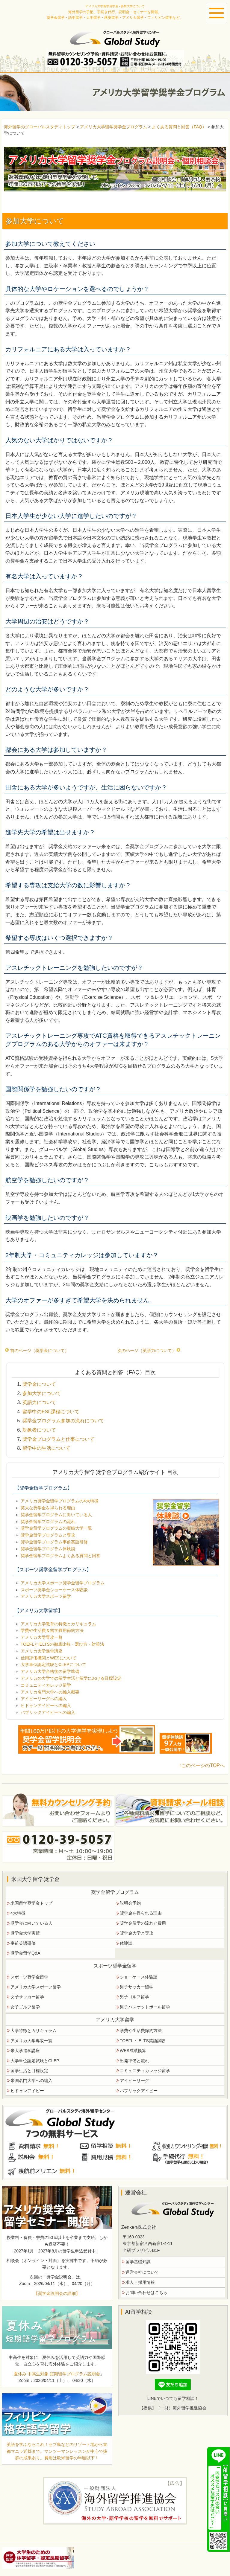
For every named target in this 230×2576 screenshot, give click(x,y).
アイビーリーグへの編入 (44, 1698)
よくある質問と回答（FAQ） (179, 126)
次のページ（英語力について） (149, 1350)
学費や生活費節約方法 (141, 2030)
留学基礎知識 (138, 2261)
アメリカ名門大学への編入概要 (50, 1692)
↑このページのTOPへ (202, 1765)
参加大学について (41, 1393)
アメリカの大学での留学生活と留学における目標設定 (71, 1678)
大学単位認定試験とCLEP (34, 2060)
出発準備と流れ (134, 2060)
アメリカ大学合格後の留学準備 (50, 1671)
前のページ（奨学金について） (37, 1350)
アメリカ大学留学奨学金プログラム (113, 126)
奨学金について (39, 1384)
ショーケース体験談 (139, 1977)
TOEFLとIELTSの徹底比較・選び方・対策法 (62, 1644)
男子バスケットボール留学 (145, 2007)
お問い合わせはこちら (146, 2292)
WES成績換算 (133, 2050)
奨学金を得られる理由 (141, 1913)
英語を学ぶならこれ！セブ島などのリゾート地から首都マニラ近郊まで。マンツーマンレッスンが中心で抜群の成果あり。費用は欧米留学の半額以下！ (57, 2451)
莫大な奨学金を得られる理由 (48, 1507)
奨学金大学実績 (25, 1933)
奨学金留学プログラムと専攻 (48, 1535)
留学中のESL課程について (50, 1411)
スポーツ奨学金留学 (29, 1977)
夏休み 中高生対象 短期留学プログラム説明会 (57, 2373)
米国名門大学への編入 (31, 2080)
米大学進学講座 (25, 2050)
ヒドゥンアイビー (27, 2090)
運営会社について (142, 2272)
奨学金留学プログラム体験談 (48, 1548)
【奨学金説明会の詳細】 (57, 2293)
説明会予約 (130, 1903)
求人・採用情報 (140, 2282)
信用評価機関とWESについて (48, 1658)
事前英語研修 (23, 1943)
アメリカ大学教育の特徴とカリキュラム (58, 1623)
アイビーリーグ (134, 2080)
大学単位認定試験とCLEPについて (53, 1664)
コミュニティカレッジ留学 (46, 1685)
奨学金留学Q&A (25, 1953)
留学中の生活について (46, 1448)
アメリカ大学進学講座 (42, 1651)
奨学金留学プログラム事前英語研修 (54, 1541)
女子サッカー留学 (27, 1996)
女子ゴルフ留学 (25, 2007)
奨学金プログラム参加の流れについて (63, 1420)
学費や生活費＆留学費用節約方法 (52, 1630)
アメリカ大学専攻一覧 (42, 1637)
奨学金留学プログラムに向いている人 (56, 1514)
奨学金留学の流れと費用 (143, 1923)
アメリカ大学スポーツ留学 (46, 1596)
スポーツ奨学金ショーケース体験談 (54, 1589)
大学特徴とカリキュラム (33, 2030)
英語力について (39, 1402)
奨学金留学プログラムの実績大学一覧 (56, 1528)
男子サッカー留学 (136, 1986)
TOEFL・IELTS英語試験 (143, 2040)
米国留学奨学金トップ (31, 1903)
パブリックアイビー (139, 2090)
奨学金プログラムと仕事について (58, 1439)
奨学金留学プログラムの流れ (48, 1521)
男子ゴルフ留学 (134, 1996)
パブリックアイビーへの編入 (48, 1712)
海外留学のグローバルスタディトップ (39, 126)
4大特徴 (17, 1913)
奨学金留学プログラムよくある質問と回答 (60, 1555)
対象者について (39, 1429)
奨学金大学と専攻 (136, 1933)
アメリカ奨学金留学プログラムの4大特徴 (60, 1501)
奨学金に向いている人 (31, 1923)
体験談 (126, 1943)
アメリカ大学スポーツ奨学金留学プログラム (63, 1582)
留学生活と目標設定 (29, 2070)
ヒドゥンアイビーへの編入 (46, 1705)
